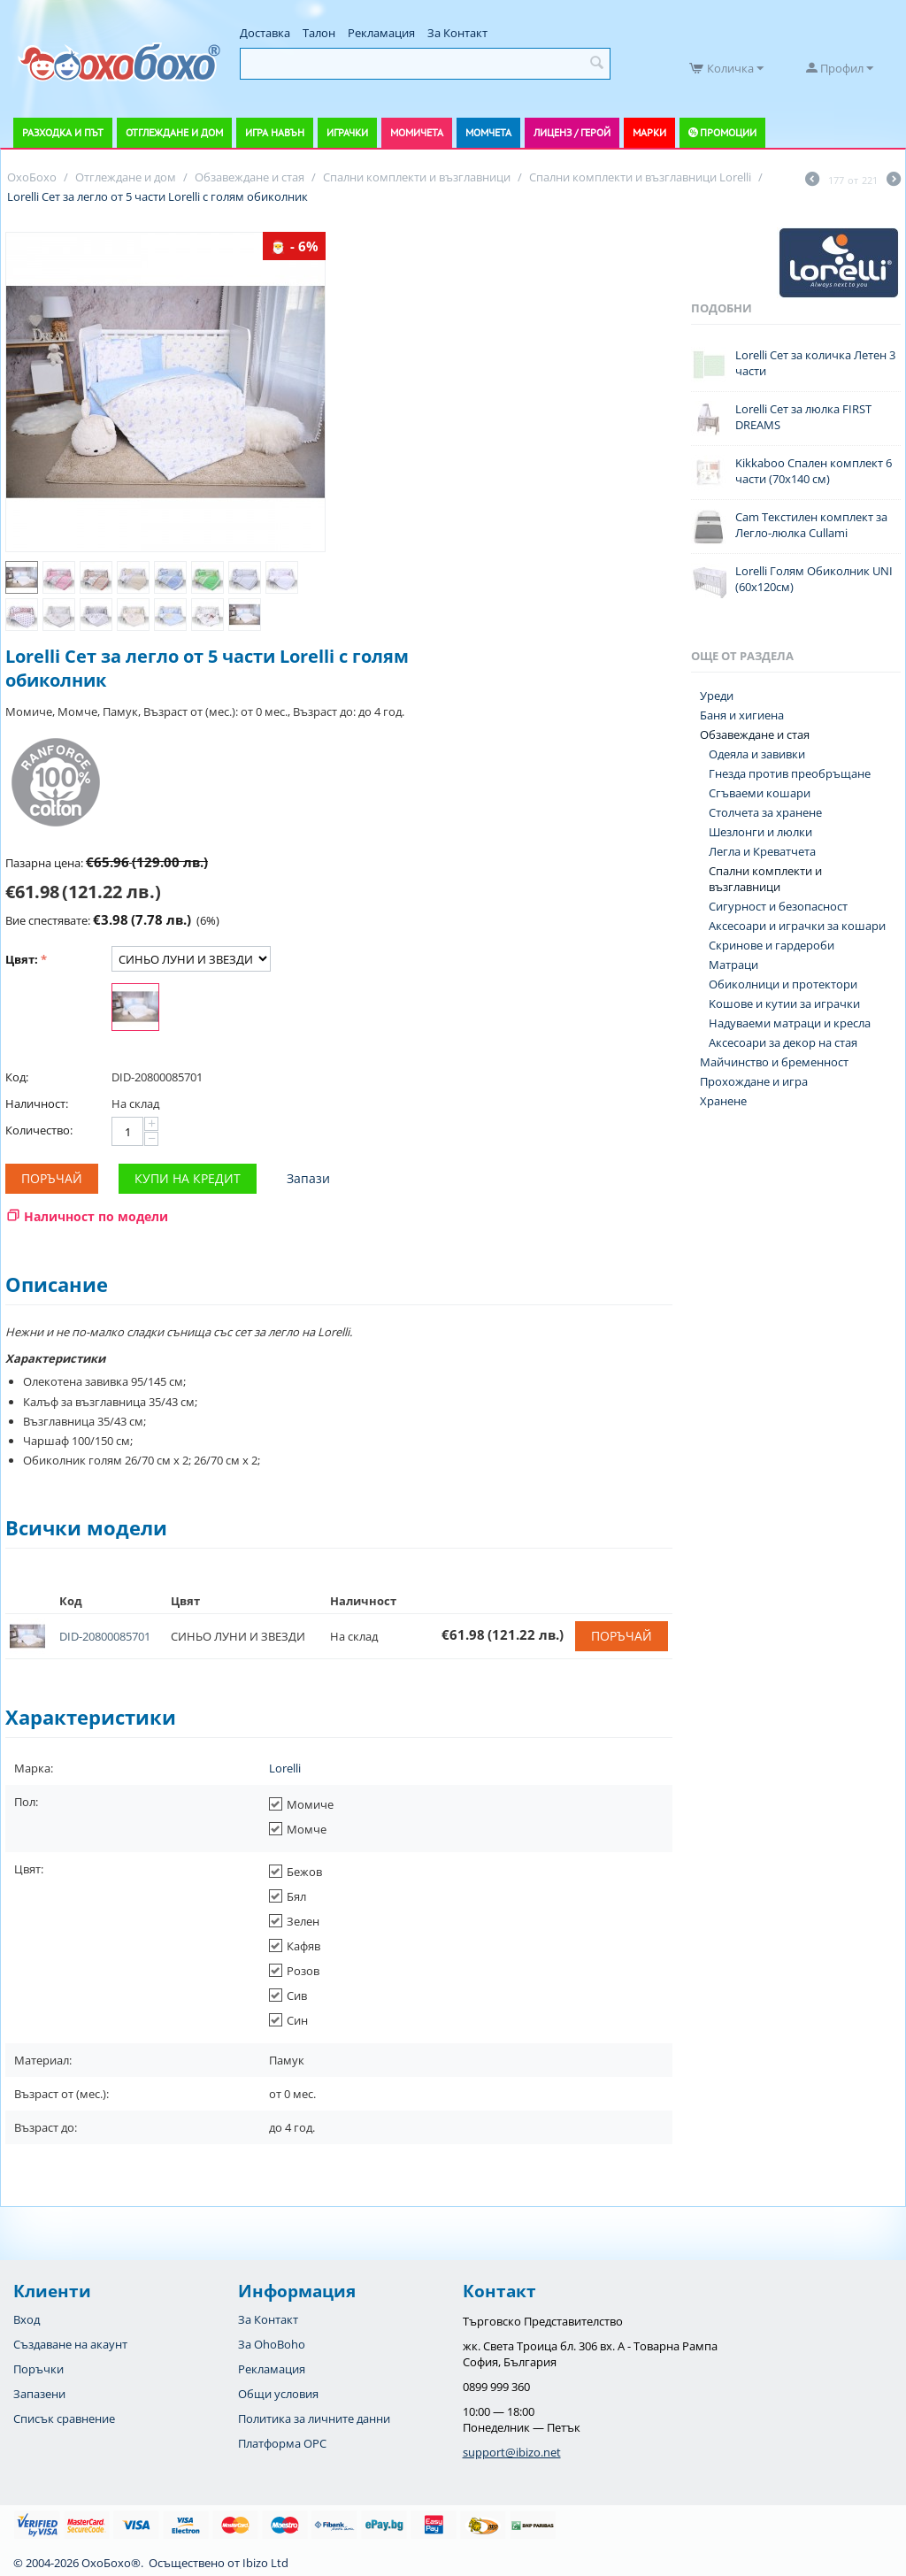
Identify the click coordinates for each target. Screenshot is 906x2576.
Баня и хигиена (742, 715)
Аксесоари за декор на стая (783, 1042)
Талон (319, 33)
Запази (308, 1178)
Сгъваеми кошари (759, 793)
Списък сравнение (64, 2418)
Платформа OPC (282, 2443)
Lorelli (285, 1768)
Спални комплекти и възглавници (765, 879)
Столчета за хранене (765, 812)
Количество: (39, 1130)
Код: (16, 1077)
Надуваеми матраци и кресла (790, 1023)
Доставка (265, 33)
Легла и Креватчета (762, 851)
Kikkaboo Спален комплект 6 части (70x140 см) (813, 471)
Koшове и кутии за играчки (784, 1003)
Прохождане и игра (754, 1081)
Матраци (733, 965)
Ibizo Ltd (265, 2563)
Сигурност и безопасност (778, 906)
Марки (649, 132)
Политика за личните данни (314, 2418)
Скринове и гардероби (771, 945)
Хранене (723, 1101)
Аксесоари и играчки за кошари (797, 926)
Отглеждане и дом (174, 132)
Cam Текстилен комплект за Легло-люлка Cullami (811, 525)
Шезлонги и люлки (760, 832)
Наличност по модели (96, 1216)
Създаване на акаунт (70, 2344)
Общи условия (278, 2394)
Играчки (347, 132)
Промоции (728, 132)
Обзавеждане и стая (755, 734)
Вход (26, 2319)
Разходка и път (63, 132)
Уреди (716, 696)
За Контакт (457, 33)
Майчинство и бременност (774, 1062)
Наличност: (36, 1103)
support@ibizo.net (512, 2452)
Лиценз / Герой (572, 132)
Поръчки (38, 2369)
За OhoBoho (271, 2344)
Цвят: (21, 959)
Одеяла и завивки (757, 754)
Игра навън (274, 132)
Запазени (39, 2394)
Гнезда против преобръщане (790, 773)
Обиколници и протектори (783, 984)
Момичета (416, 132)
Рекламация (381, 33)
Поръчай (51, 1178)
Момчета (488, 132)
